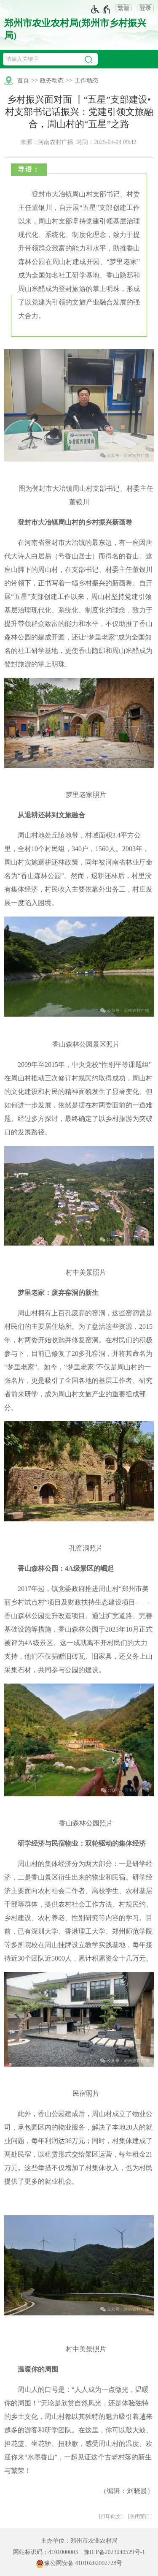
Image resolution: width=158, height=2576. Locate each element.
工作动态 (86, 80)
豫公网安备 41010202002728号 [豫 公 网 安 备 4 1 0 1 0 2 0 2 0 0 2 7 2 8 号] (79, 2564)
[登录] (143, 8)
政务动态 (52, 80)
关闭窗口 (140, 2516)
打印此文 (111, 2516)
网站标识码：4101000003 (45, 2552)
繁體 (123, 8)
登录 (145, 8)
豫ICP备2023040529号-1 (114, 2552)
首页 (23, 80)
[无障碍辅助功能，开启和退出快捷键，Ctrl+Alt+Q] (101, 9)
